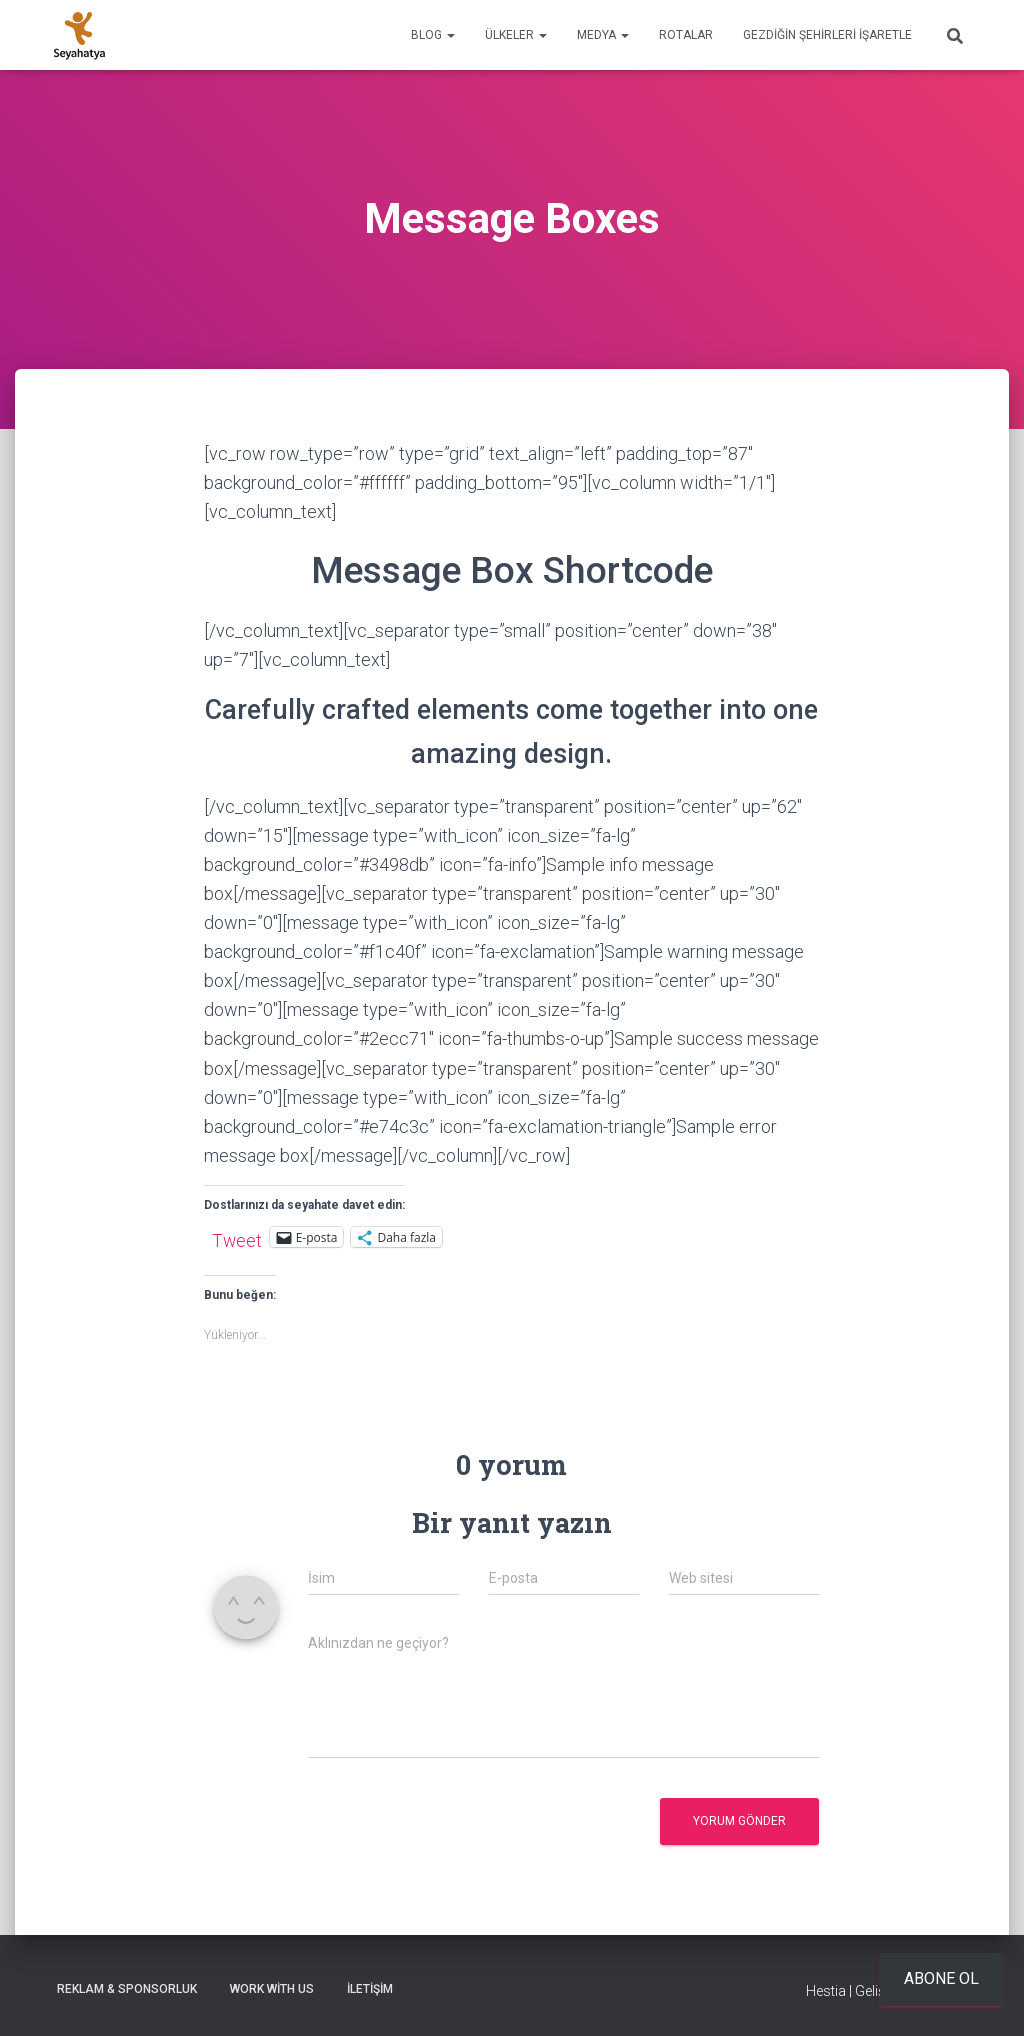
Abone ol (941, 1978)
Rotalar (686, 35)
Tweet (237, 1238)
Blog (433, 35)
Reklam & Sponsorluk (127, 1989)
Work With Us (272, 1989)
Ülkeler (516, 35)
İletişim (370, 1989)
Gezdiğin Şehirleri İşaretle (827, 35)
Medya (603, 35)
